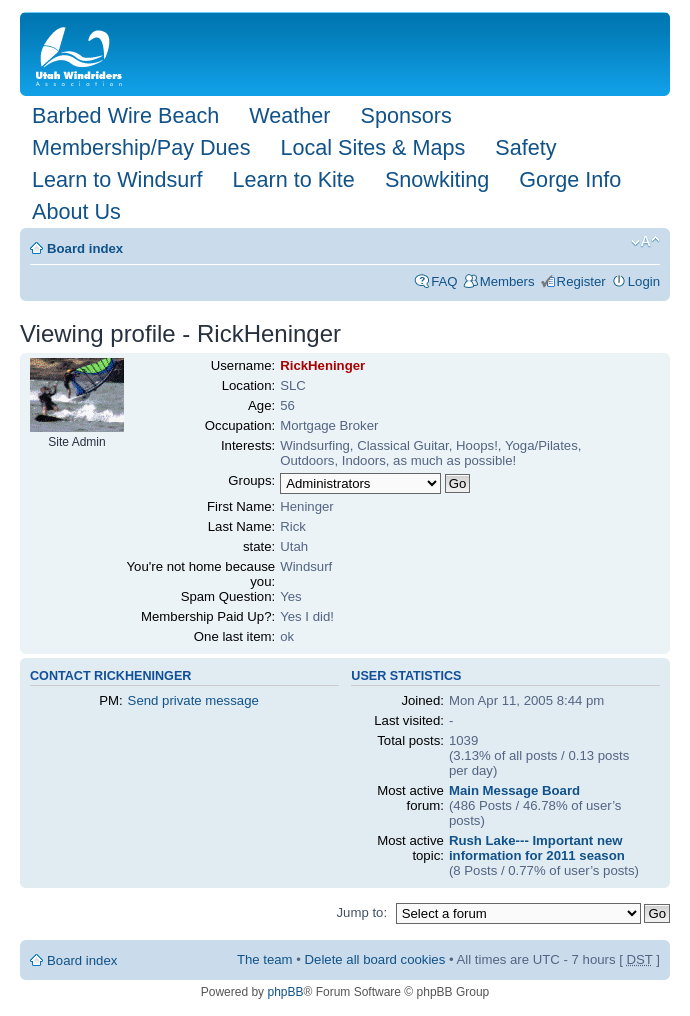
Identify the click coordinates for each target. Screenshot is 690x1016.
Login (644, 281)
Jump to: (361, 912)
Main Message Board (514, 790)
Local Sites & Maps (372, 147)
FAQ (444, 281)
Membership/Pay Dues (141, 147)
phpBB (285, 992)
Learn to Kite (293, 179)
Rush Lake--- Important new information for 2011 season (537, 848)
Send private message (193, 700)
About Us (76, 211)
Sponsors (405, 115)
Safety (525, 147)
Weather (289, 115)
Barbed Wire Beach (125, 115)
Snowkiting (437, 179)
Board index (85, 248)
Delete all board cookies (375, 959)
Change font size (645, 242)
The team (265, 959)
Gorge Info (570, 179)
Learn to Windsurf (117, 179)
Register (581, 281)
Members (507, 281)
